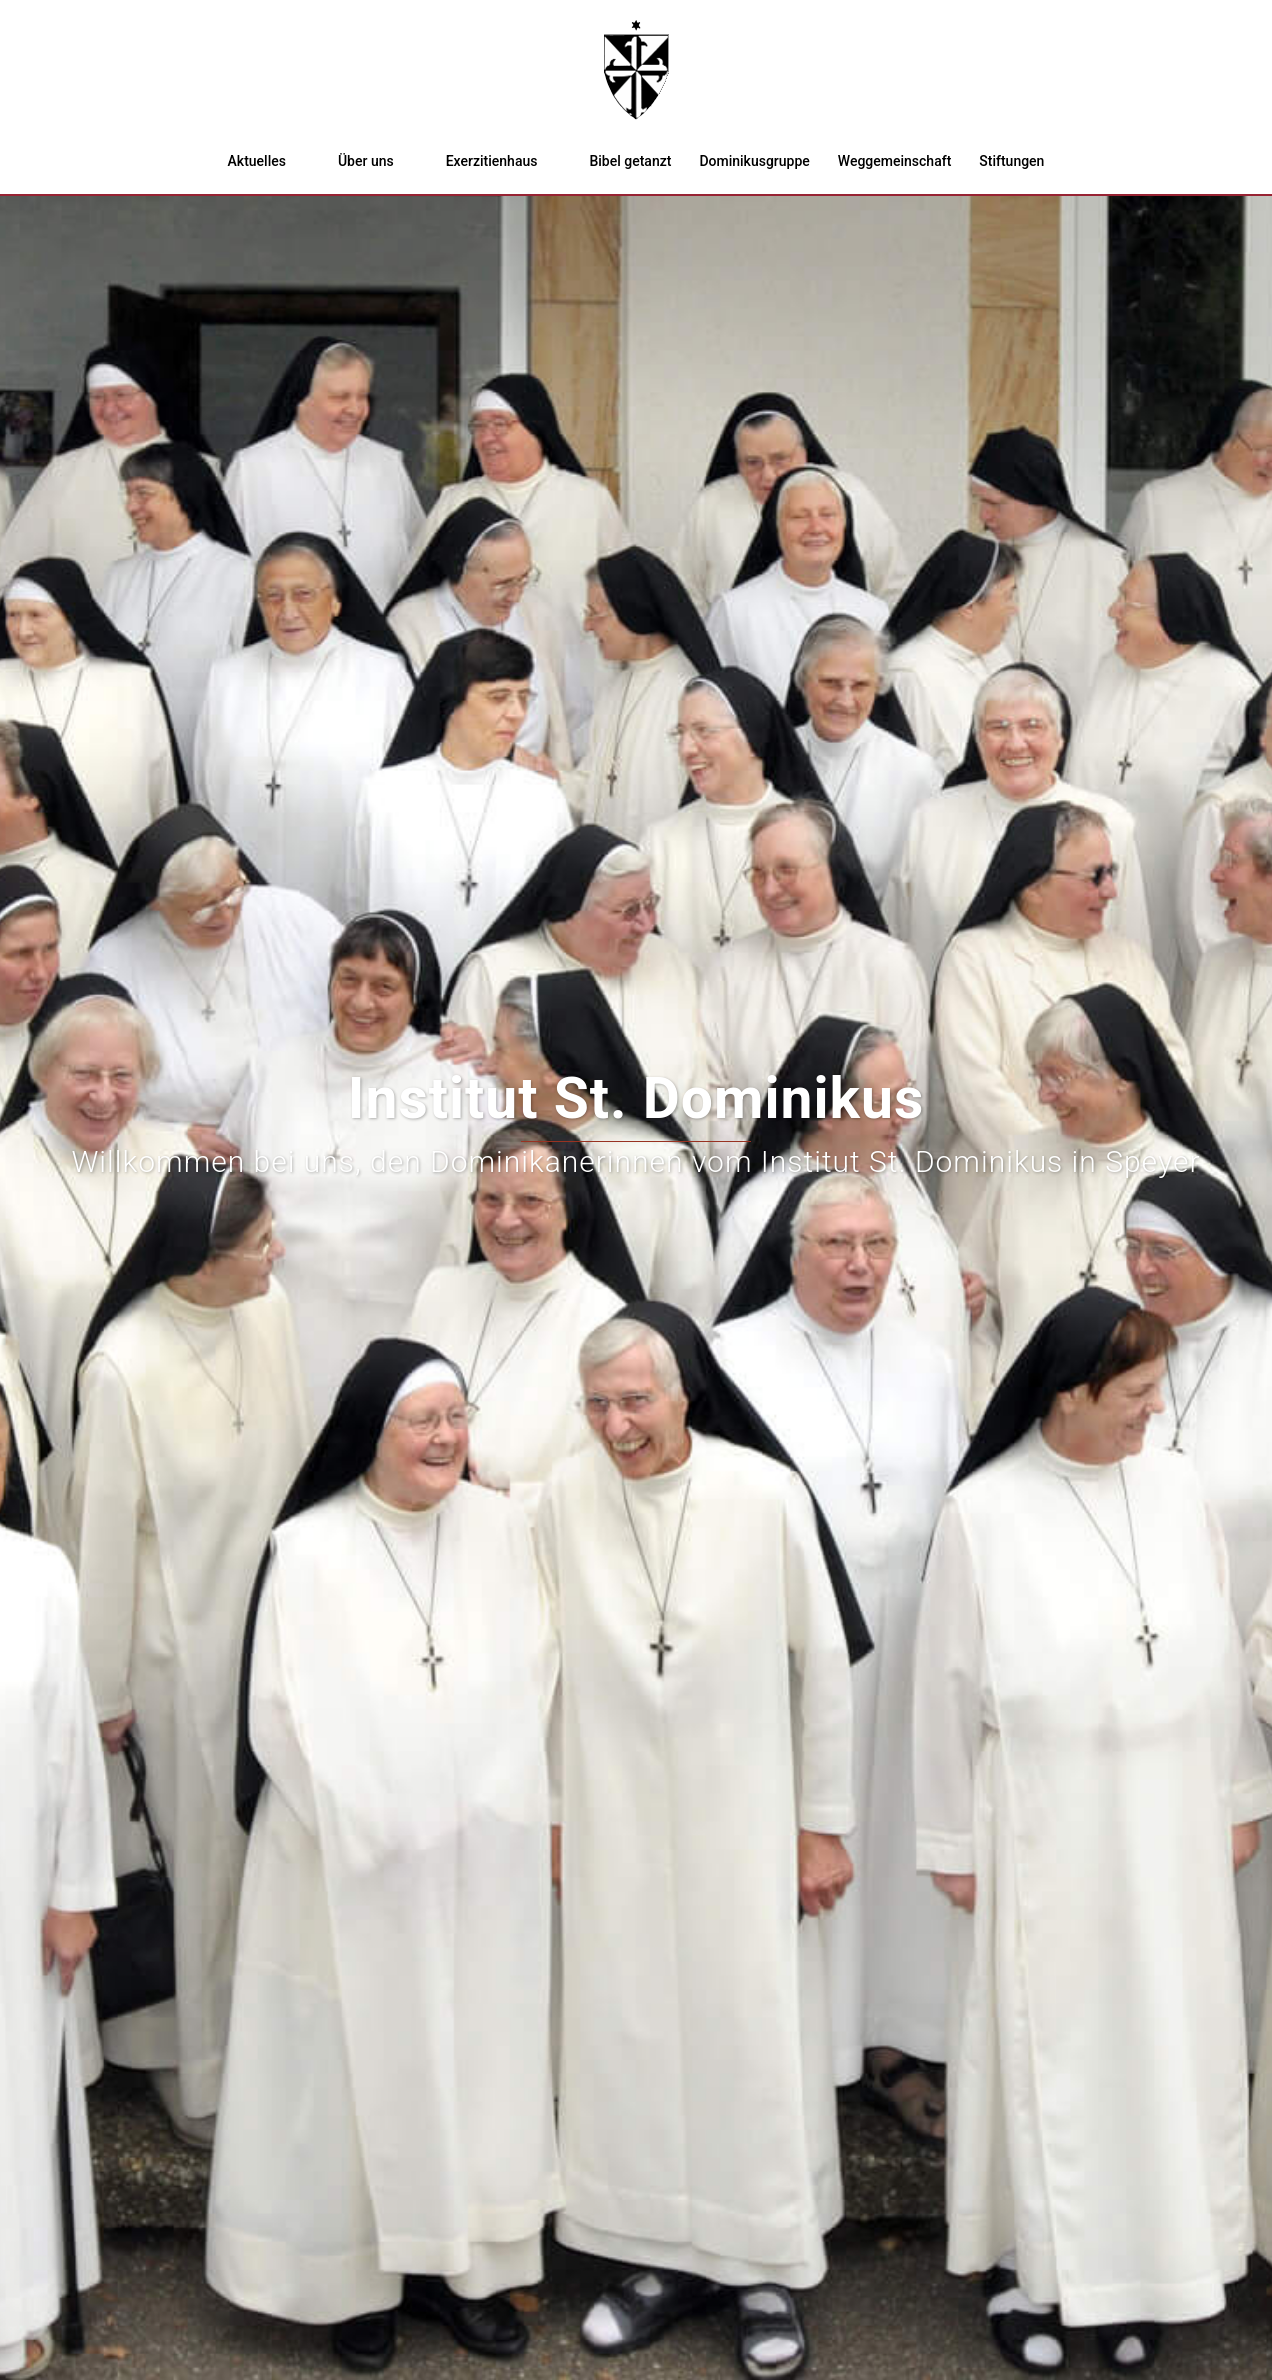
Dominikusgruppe (754, 161)
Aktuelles (257, 161)
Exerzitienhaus (492, 161)
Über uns (366, 161)
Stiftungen (1011, 161)
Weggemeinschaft (894, 161)
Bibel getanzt (630, 161)
